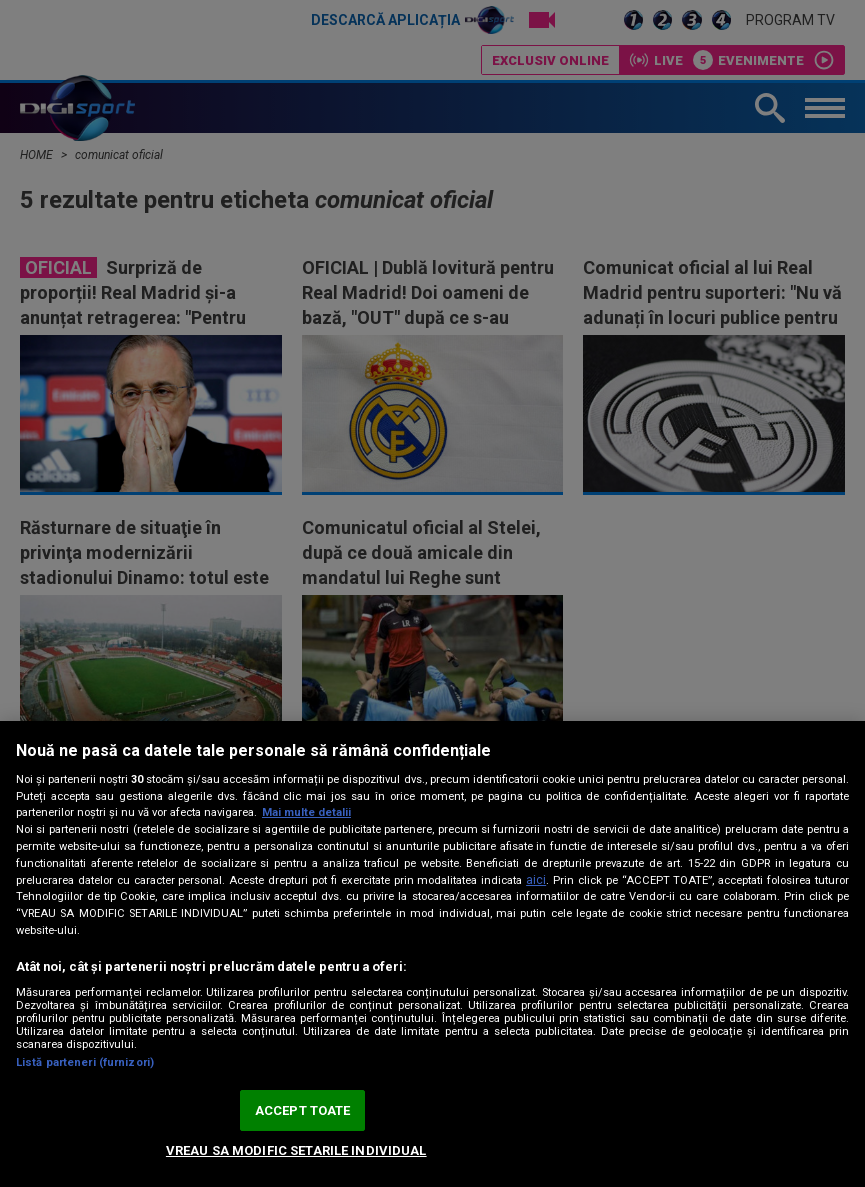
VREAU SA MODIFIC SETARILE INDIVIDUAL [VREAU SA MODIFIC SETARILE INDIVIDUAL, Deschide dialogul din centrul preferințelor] (296, 1150)
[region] (432, 954)
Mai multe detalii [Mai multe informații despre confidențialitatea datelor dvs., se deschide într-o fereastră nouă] (306, 812)
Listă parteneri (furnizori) (85, 1062)
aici (536, 880)
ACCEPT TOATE (303, 1110)
